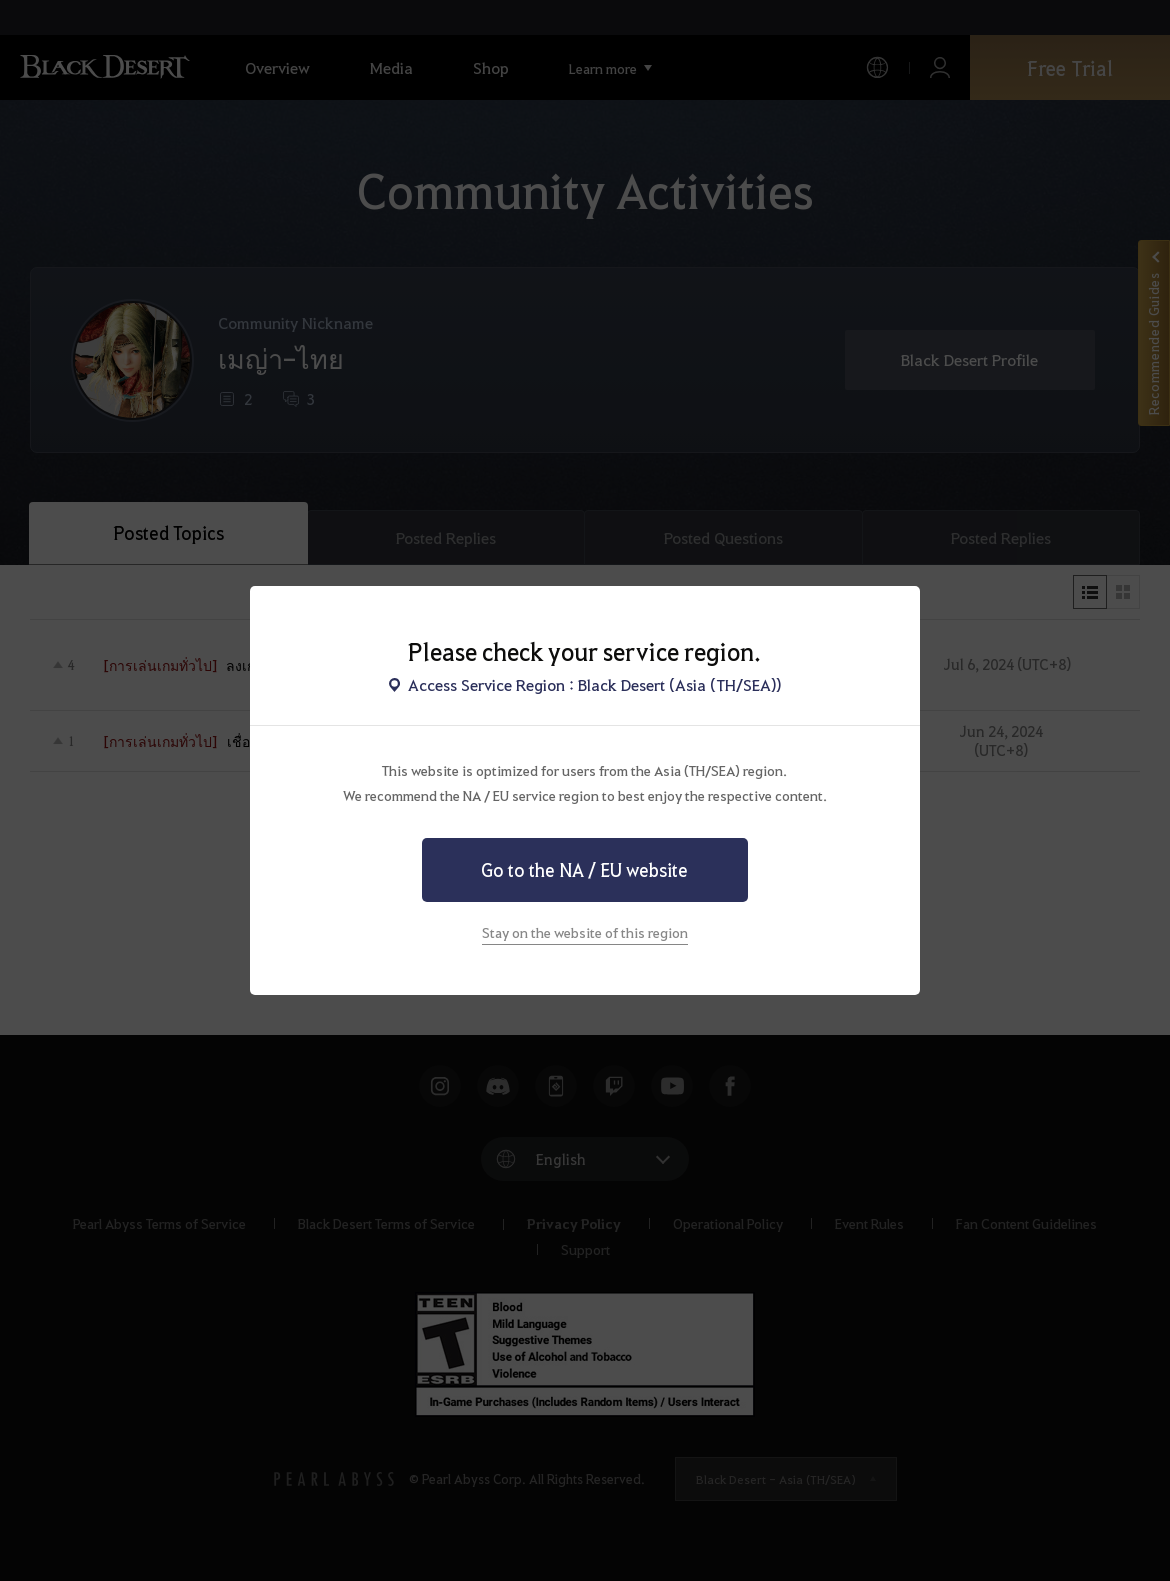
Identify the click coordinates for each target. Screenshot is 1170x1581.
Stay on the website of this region (585, 932)
